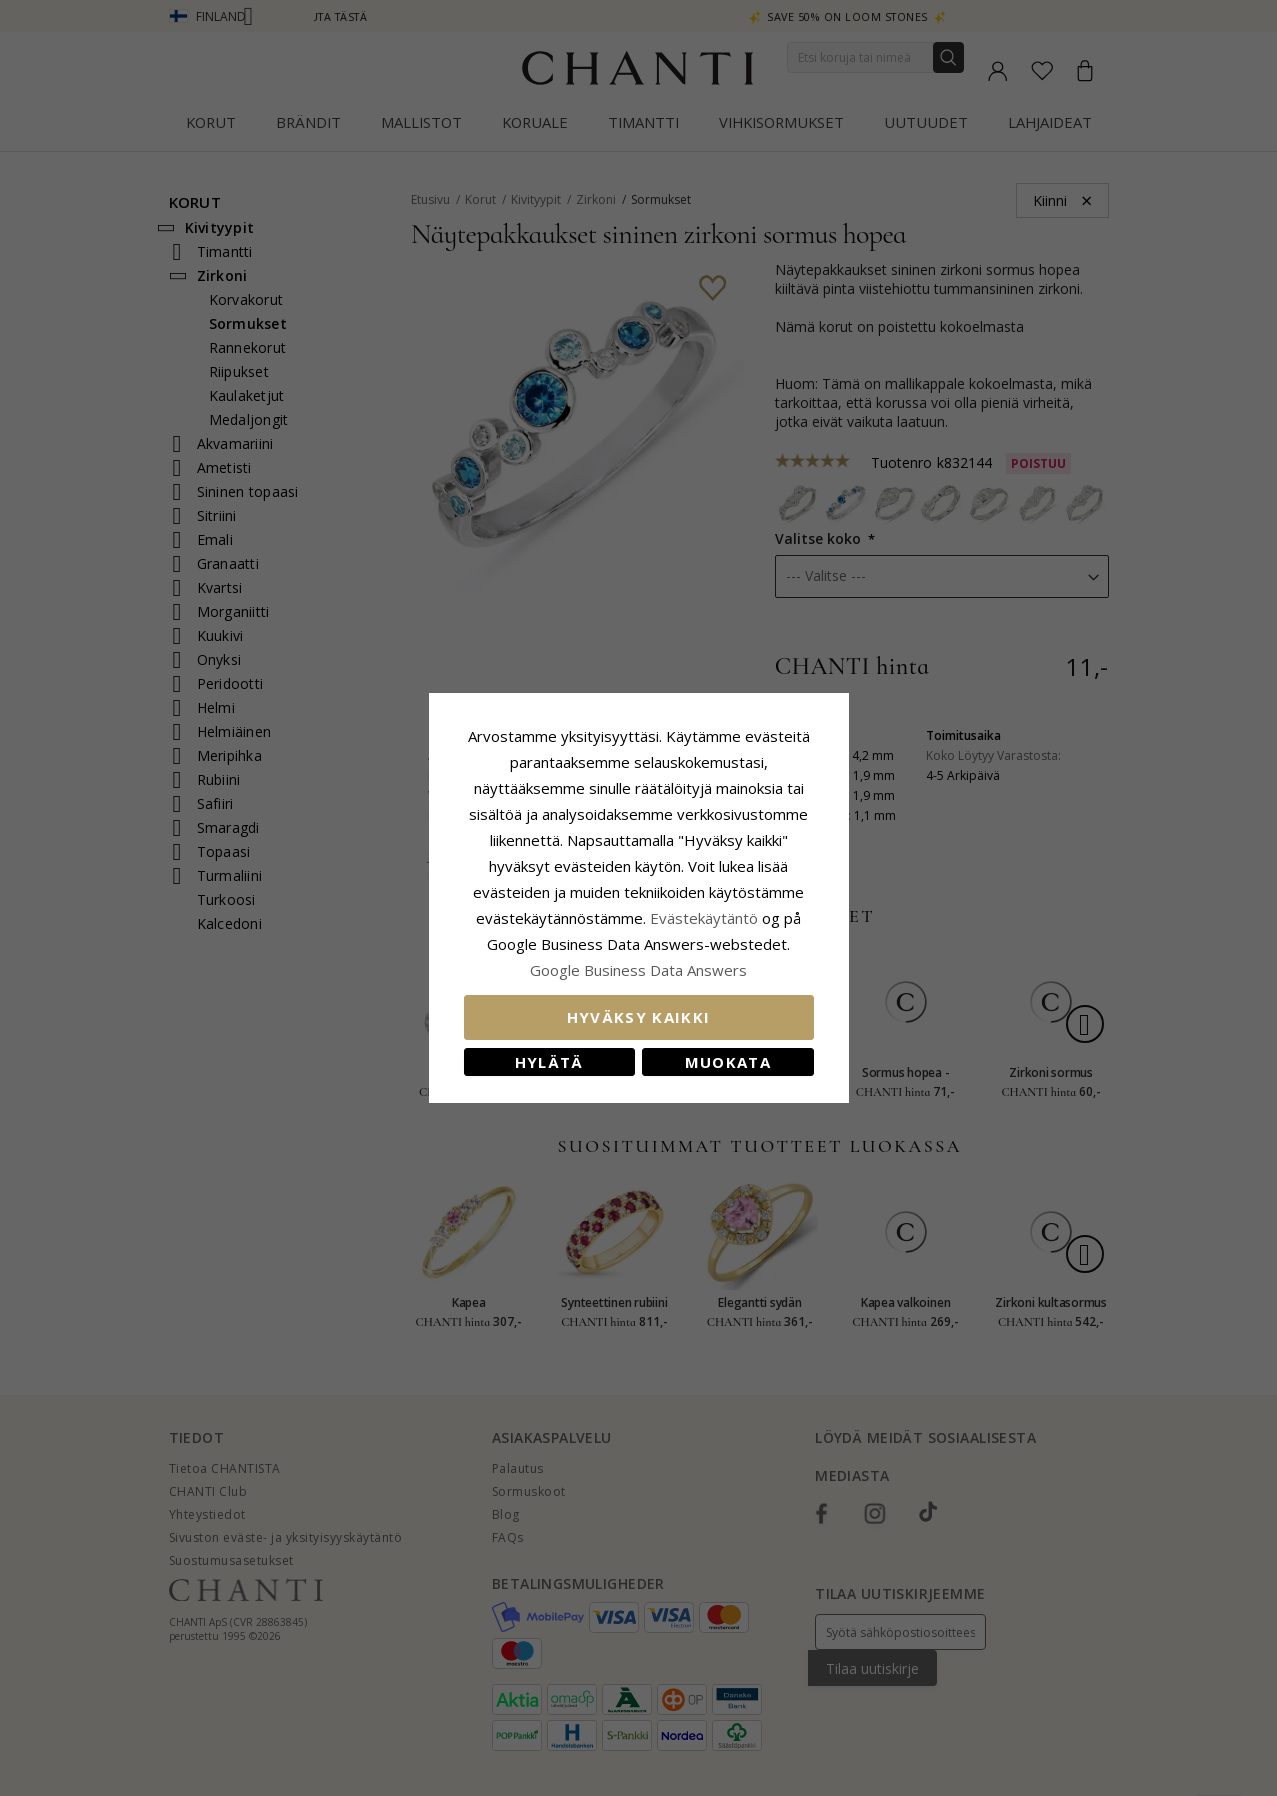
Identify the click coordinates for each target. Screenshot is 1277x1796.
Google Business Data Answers (638, 970)
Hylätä (549, 1062)
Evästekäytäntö (704, 918)
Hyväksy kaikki (639, 1017)
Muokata (728, 1062)
